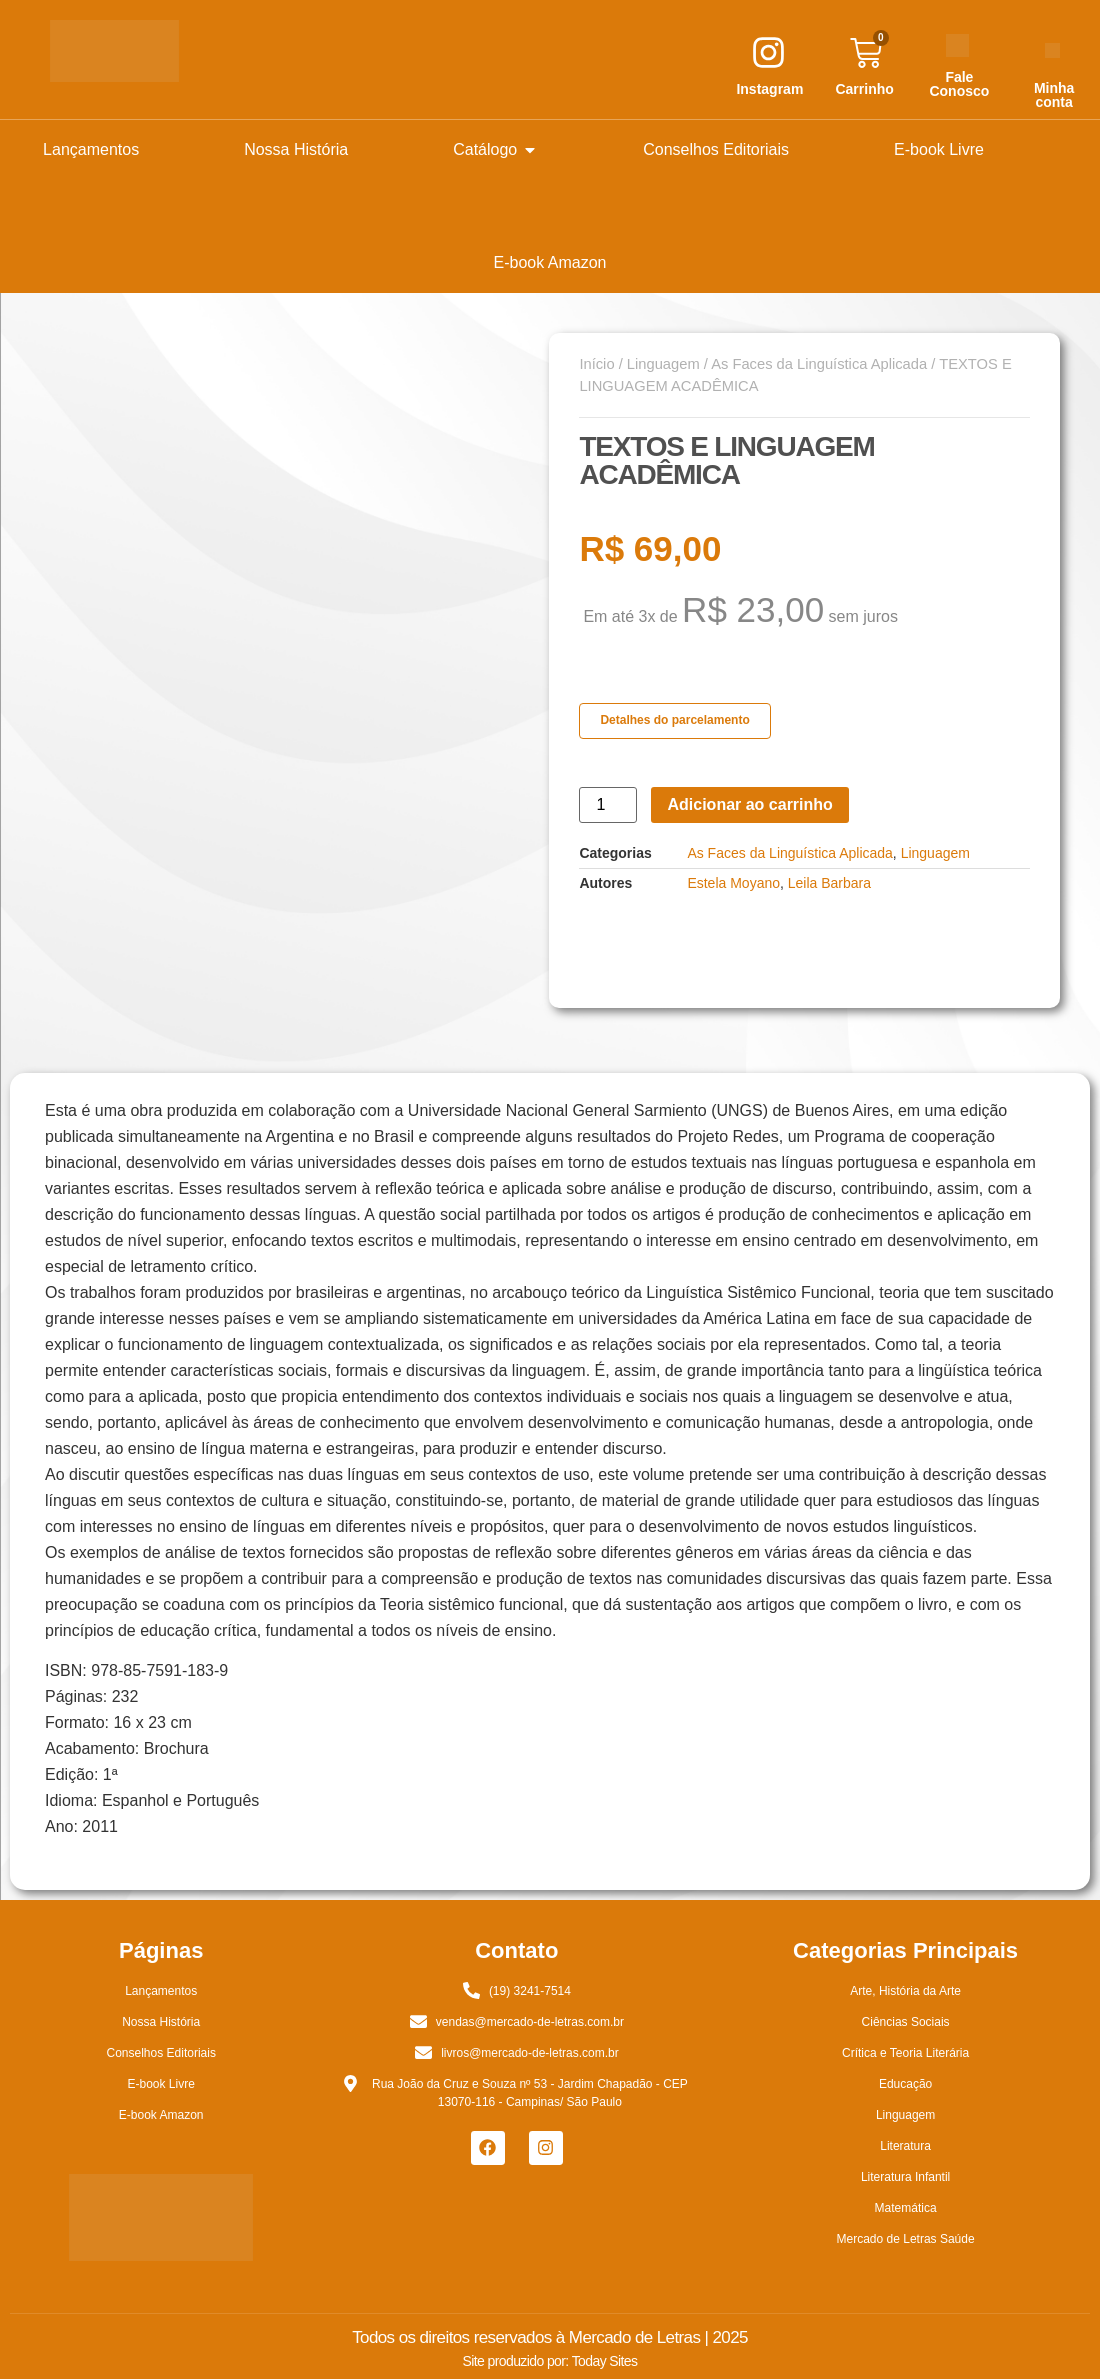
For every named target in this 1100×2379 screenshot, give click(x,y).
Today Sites (605, 2361)
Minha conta (1054, 95)
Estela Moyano (733, 883)
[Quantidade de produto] (608, 805)
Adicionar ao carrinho (749, 804)
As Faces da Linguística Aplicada (819, 364)
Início (596, 364)
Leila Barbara (829, 883)
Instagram (769, 89)
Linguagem (663, 364)
